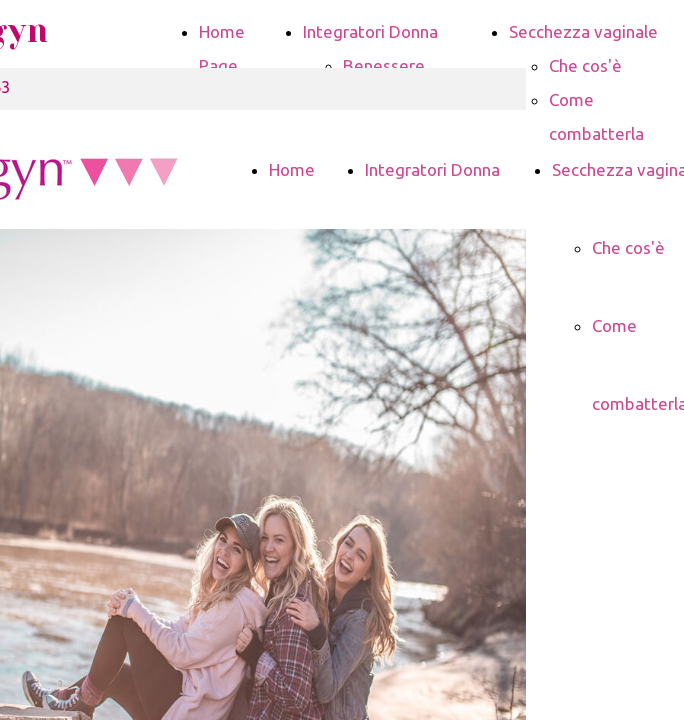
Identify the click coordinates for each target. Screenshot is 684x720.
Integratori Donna (370, 31)
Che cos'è (585, 65)
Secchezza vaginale (583, 31)
